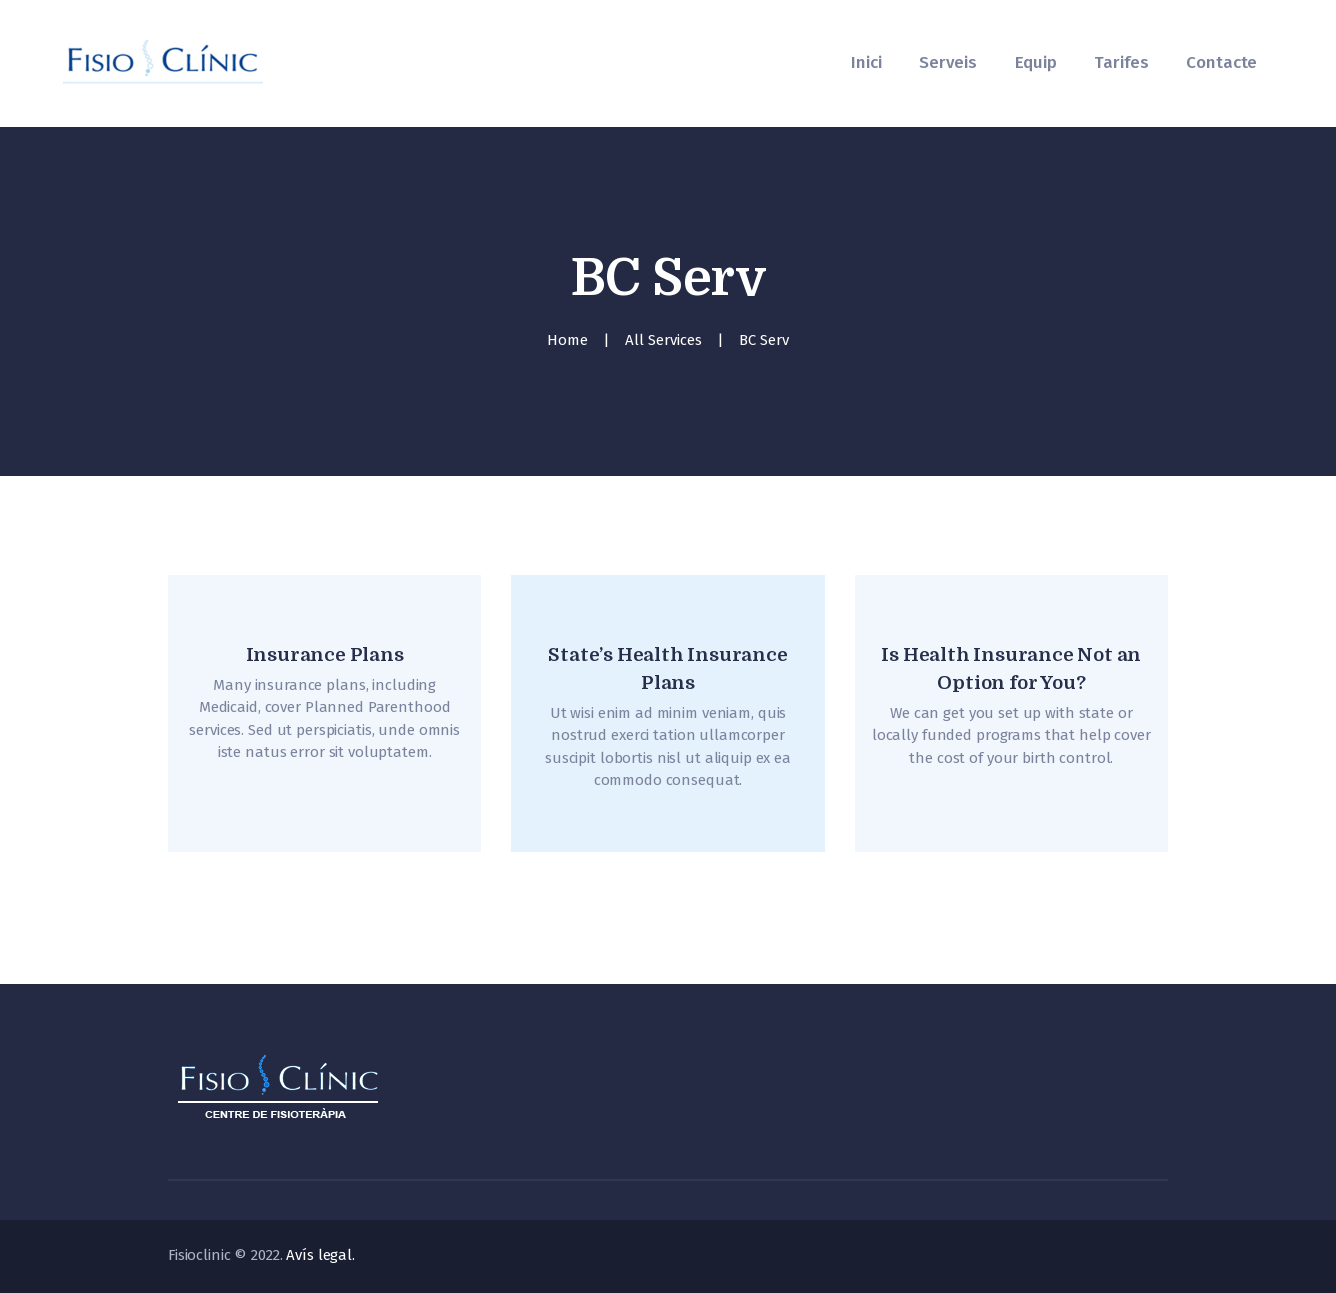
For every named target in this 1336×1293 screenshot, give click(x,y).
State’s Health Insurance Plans (667, 669)
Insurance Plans (325, 655)
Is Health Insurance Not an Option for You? (1011, 669)
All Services (663, 340)
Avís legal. (320, 1255)
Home (567, 340)
